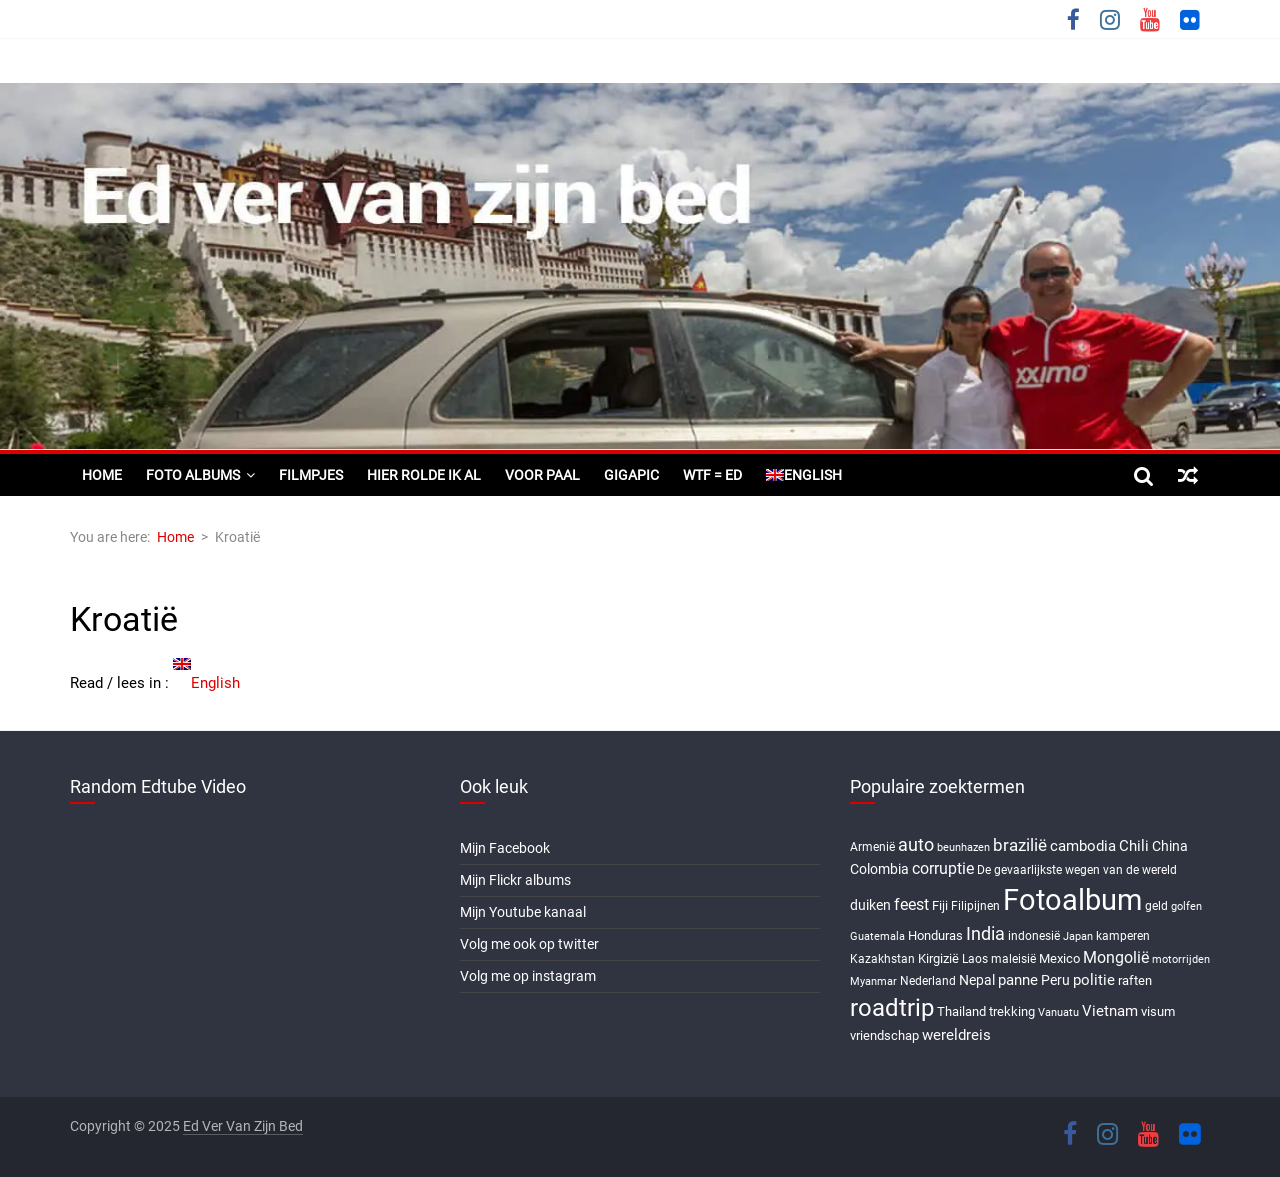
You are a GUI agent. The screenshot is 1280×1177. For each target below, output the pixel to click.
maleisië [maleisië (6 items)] (1013, 959)
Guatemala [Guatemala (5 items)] (877, 936)
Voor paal (542, 475)
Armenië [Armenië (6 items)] (872, 847)
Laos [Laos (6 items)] (975, 959)
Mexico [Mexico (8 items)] (1059, 958)
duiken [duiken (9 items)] (870, 905)
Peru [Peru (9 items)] (1055, 980)
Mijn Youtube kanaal (523, 912)
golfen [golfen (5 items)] (1186, 906)
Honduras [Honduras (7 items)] (935, 935)
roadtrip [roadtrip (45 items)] (892, 1007)
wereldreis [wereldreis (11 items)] (956, 1035)
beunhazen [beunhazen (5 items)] (963, 847)
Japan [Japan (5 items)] (1078, 936)
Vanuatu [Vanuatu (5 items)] (1058, 1012)
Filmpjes (311, 475)
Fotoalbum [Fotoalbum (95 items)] (1072, 900)
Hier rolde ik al (424, 475)
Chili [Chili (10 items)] (1134, 846)
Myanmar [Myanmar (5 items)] (873, 981)
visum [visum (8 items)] (1158, 1011)
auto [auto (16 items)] (916, 845)
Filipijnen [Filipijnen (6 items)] (975, 906)
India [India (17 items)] (985, 933)
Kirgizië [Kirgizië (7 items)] (938, 958)
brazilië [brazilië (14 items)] (1020, 845)
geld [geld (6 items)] (1156, 906)
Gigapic (631, 475)
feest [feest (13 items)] (911, 904)
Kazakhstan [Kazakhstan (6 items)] (882, 959)
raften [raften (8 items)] (1135, 980)
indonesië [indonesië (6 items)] (1034, 936)
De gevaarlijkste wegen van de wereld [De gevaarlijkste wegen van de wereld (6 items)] (1077, 870)
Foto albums (193, 475)
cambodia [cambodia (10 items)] (1083, 846)
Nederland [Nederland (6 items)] (928, 981)
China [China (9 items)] (1170, 846)
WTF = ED (712, 475)
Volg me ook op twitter (529, 944)
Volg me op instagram (528, 976)
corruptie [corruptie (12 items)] (943, 868)
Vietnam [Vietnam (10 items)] (1110, 1011)
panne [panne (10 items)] (1018, 980)
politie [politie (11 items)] (1094, 980)
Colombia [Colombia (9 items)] (879, 869)
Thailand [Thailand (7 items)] (961, 1011)
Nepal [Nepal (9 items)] (977, 980)
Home (102, 475)
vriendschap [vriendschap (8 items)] (884, 1035)
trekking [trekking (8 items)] (1012, 1011)
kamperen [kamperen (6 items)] (1123, 936)
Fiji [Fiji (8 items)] (940, 905)
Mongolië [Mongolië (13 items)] (1116, 957)
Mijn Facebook (505, 848)
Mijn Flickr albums (515, 880)
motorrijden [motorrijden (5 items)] (1181, 959)
